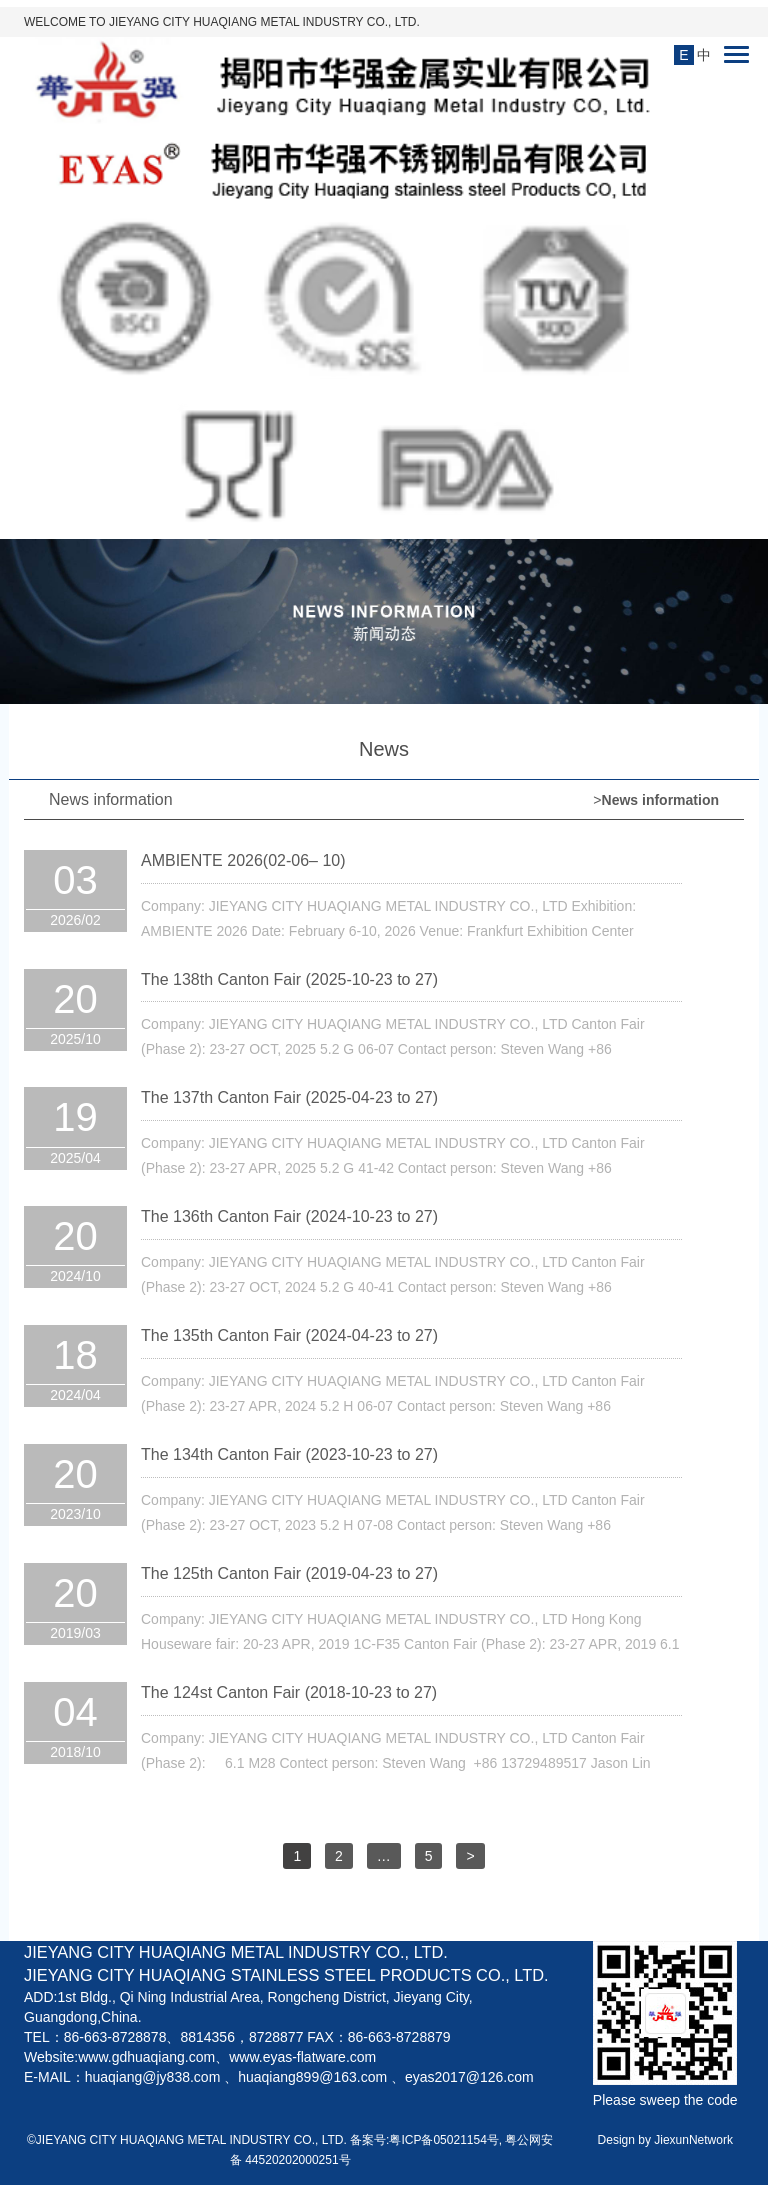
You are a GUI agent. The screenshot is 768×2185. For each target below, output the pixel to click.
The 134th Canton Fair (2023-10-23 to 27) (289, 1454)
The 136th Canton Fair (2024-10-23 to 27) (289, 1216)
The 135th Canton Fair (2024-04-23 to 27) (289, 1335)
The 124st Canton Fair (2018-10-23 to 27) (289, 1692)
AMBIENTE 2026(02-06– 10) (243, 860)
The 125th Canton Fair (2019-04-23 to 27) (289, 1573)
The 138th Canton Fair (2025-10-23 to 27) (289, 979)
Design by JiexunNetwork (665, 2140)
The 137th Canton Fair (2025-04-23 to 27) (289, 1097)
